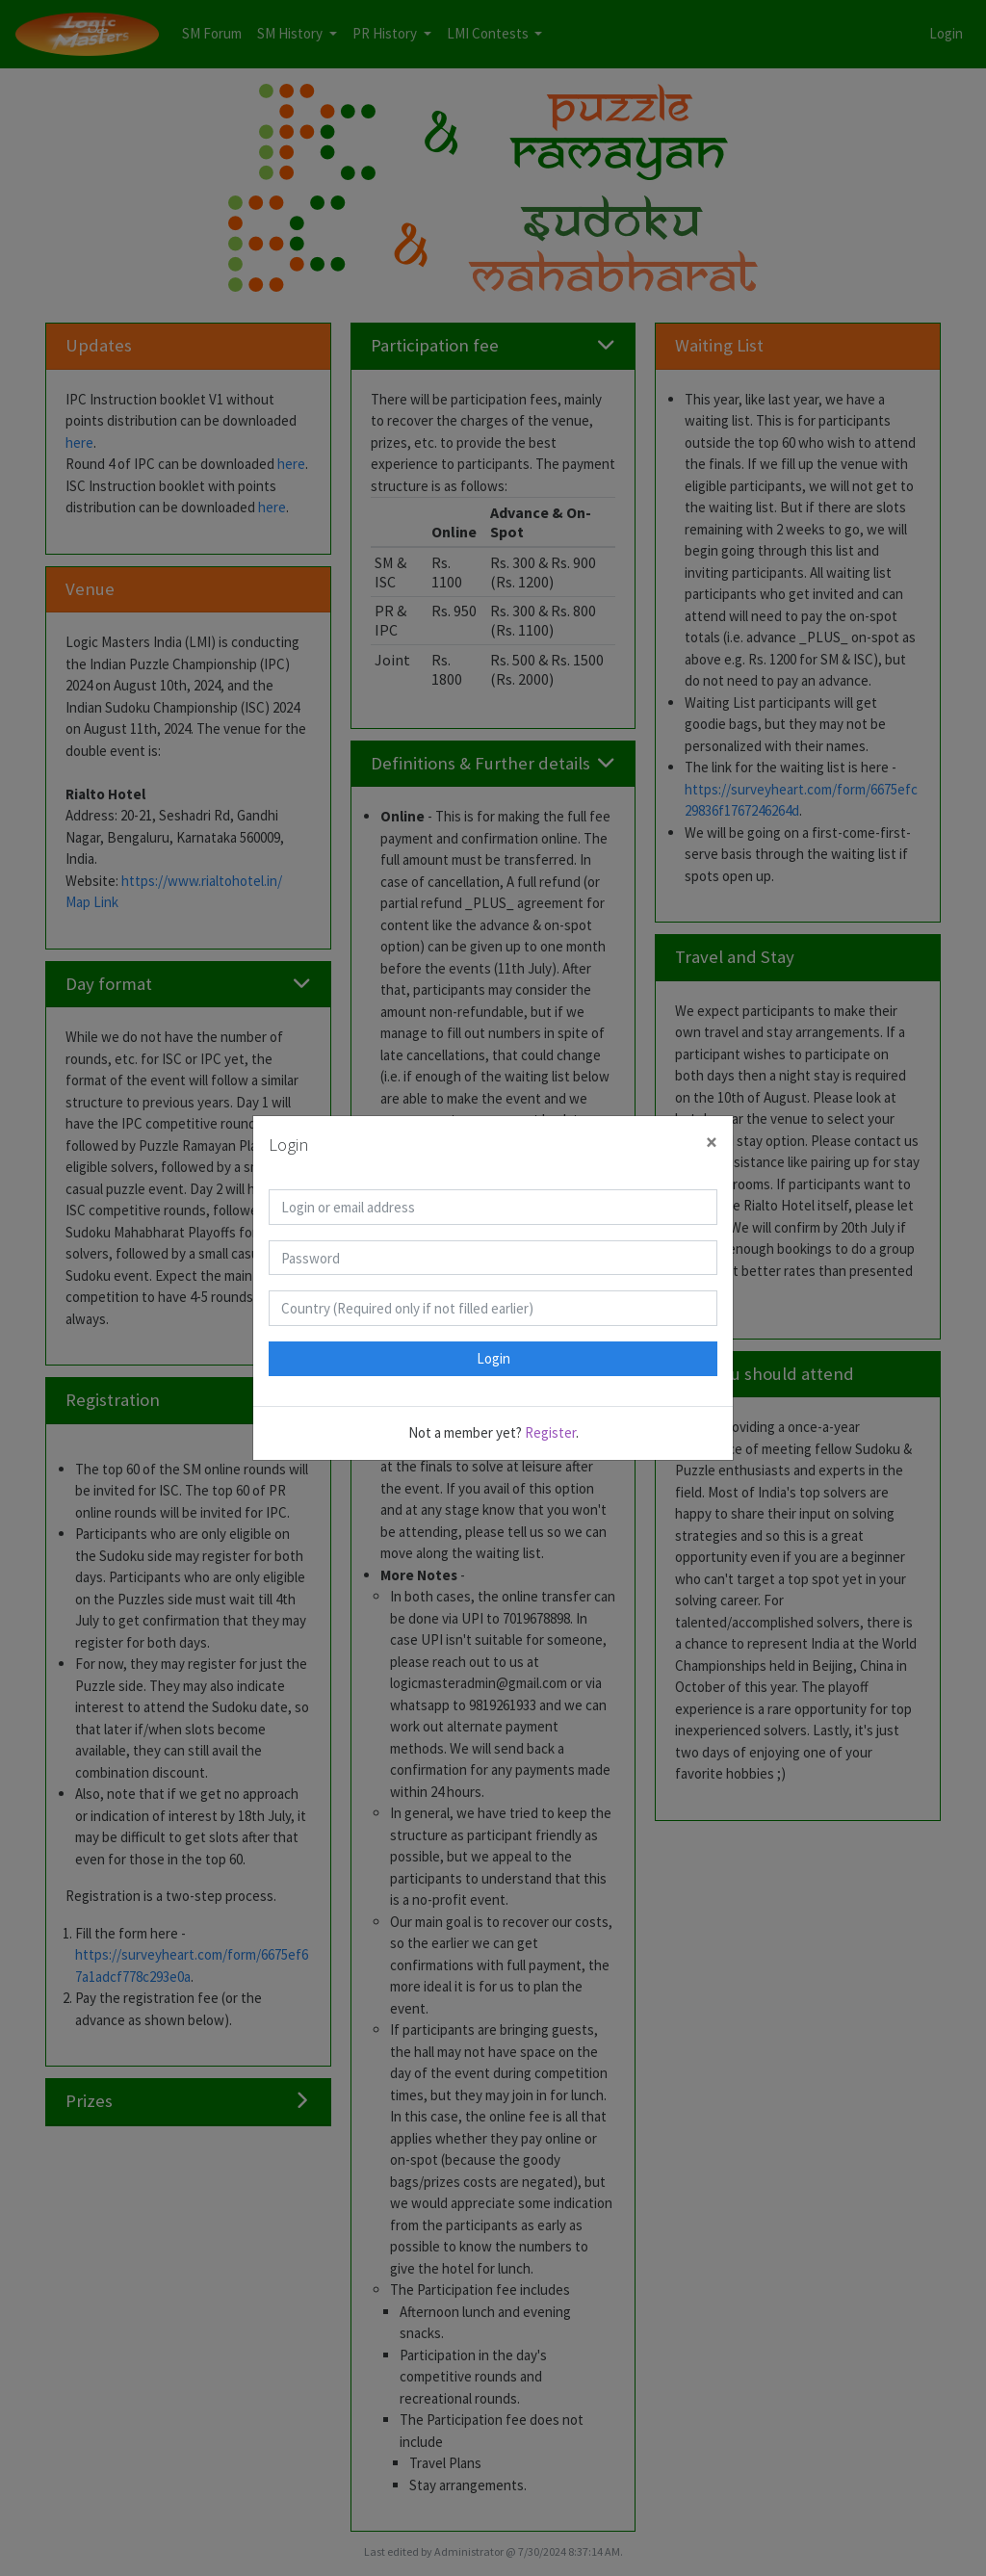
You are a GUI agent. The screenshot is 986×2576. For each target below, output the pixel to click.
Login (493, 1358)
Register (550, 1432)
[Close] (711, 1142)
